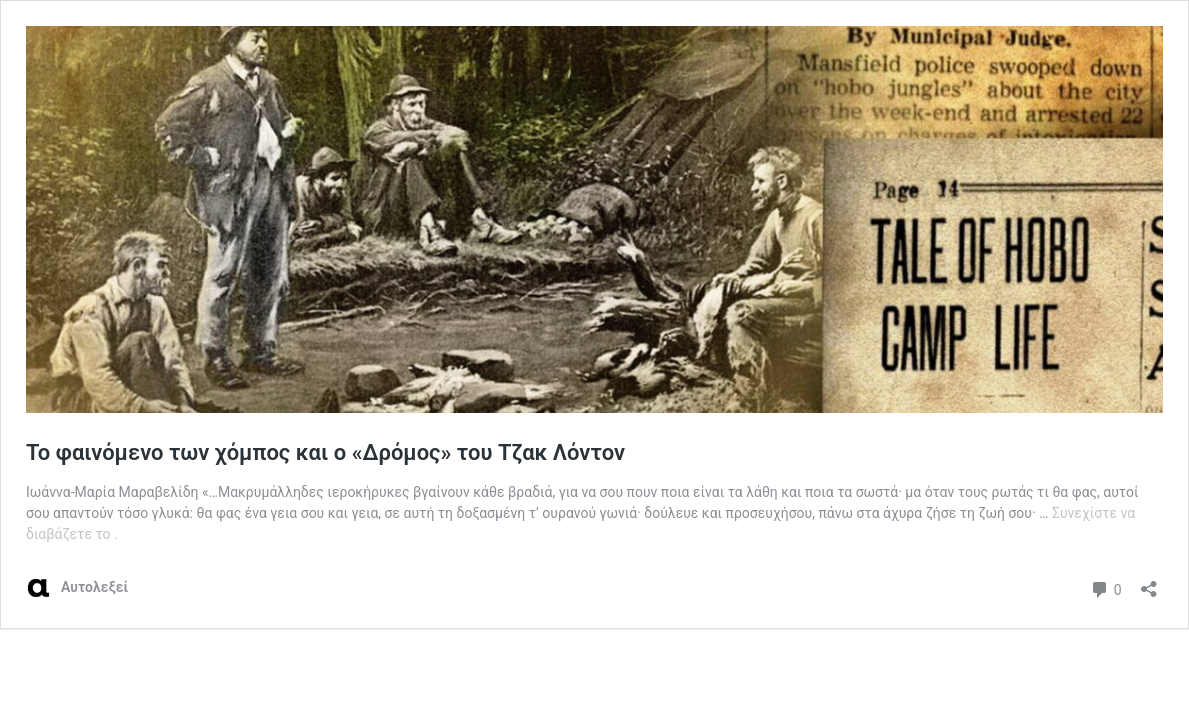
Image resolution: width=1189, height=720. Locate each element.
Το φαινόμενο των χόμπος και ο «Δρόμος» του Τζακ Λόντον (325, 452)
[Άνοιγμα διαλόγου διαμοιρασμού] (1149, 582)
